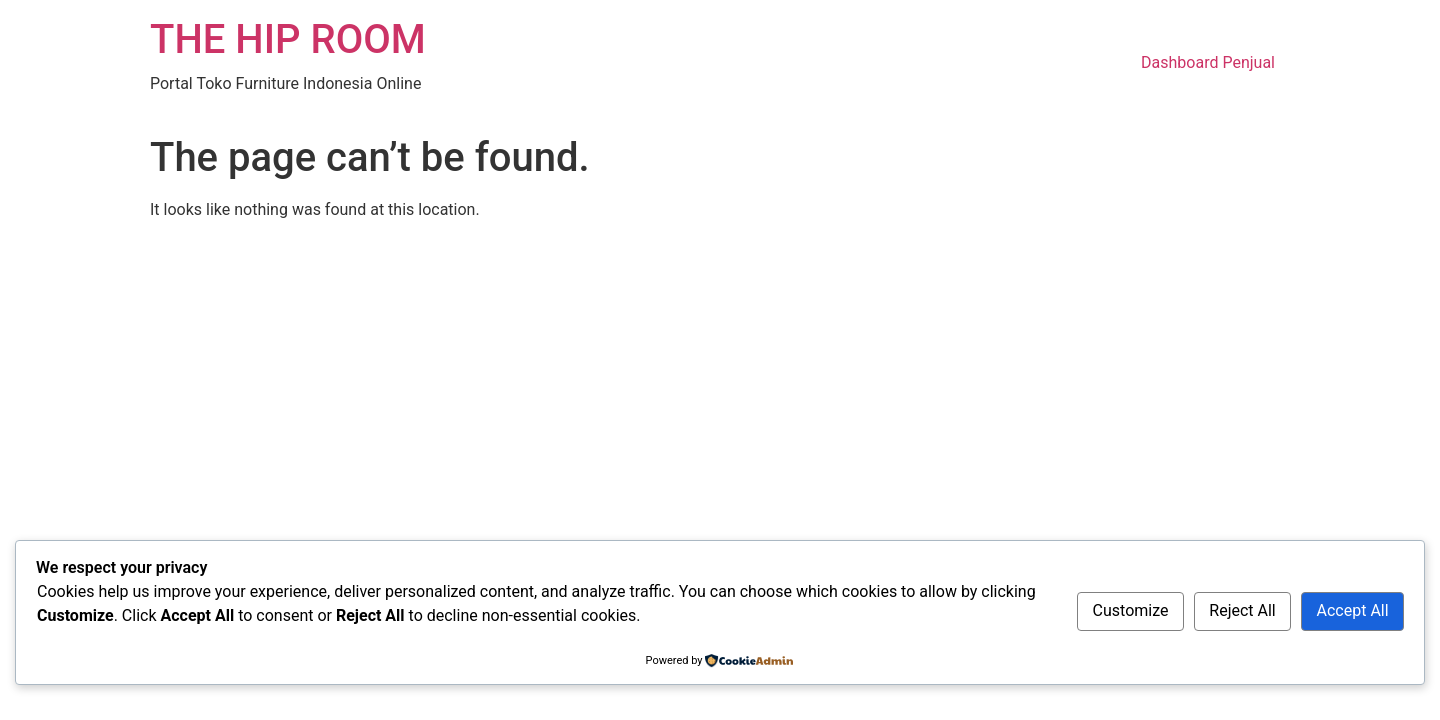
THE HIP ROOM (288, 39)
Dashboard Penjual (1208, 62)
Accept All (1353, 610)
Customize (1131, 610)
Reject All (1242, 610)
